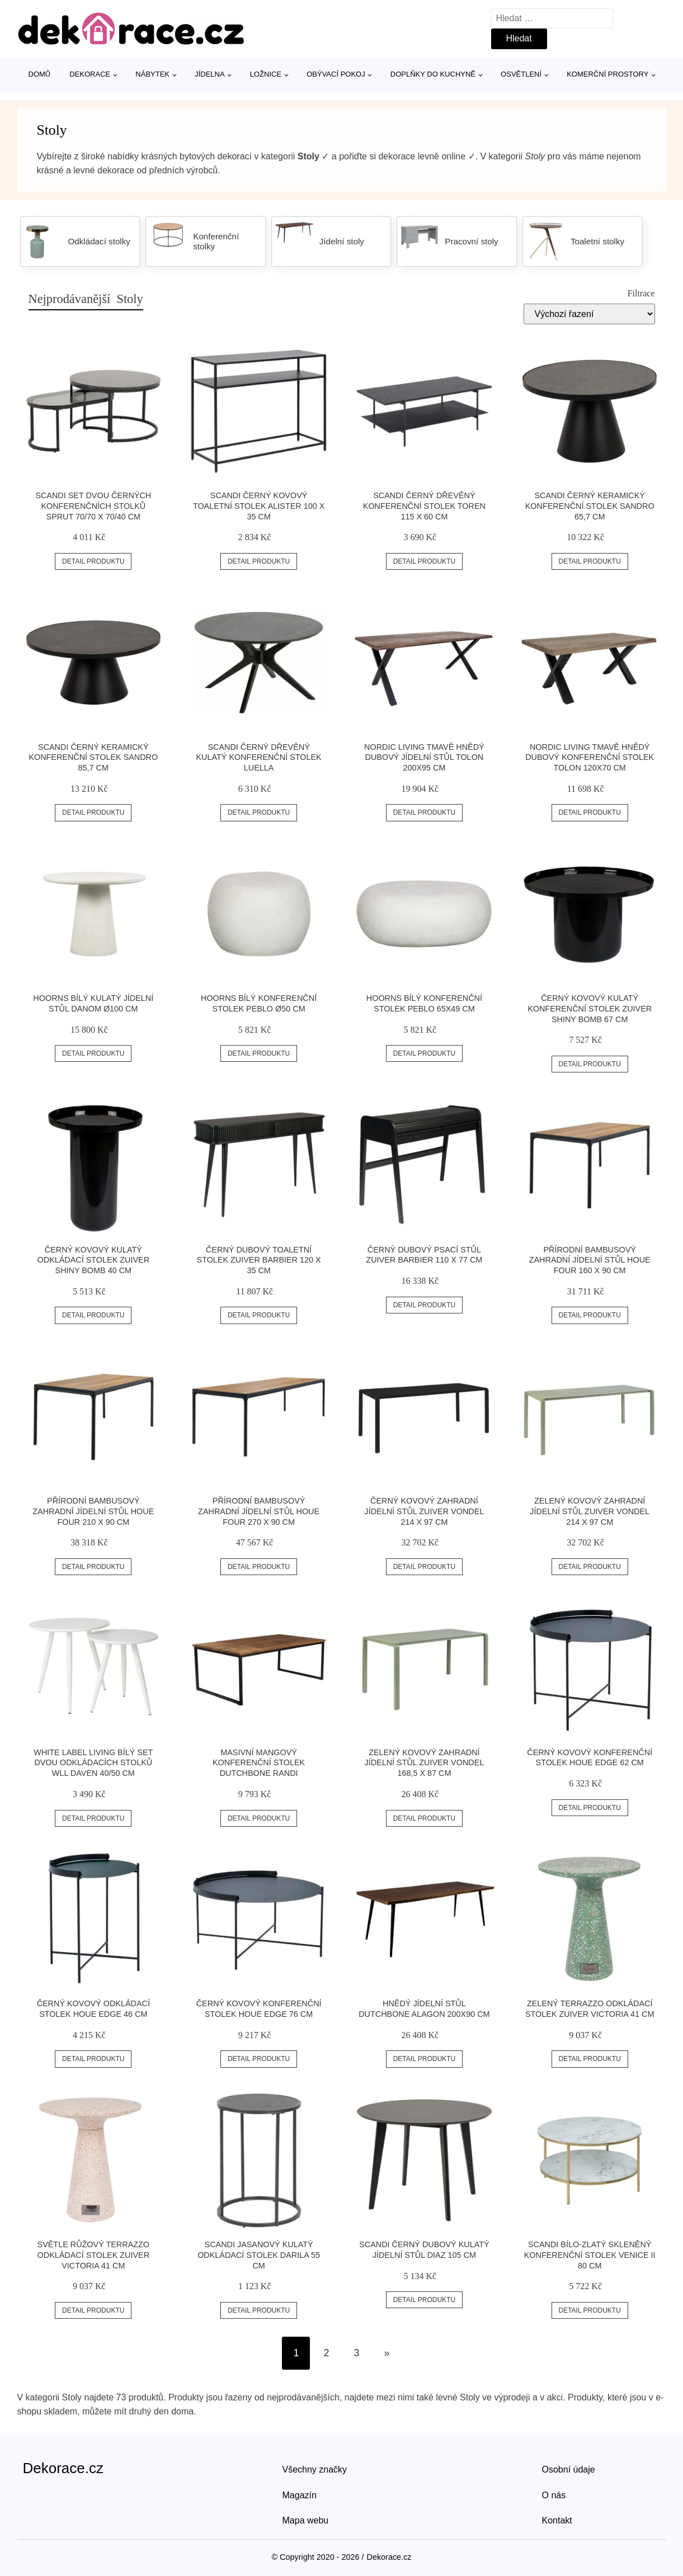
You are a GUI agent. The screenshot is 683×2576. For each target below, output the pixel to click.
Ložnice (265, 74)
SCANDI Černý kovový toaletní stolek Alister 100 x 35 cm (258, 506)
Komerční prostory (607, 74)
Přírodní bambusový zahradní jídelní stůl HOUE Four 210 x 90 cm (93, 1511)
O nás (554, 2495)
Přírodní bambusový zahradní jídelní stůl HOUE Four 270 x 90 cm (258, 1511)
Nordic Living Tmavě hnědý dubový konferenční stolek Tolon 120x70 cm (589, 757)
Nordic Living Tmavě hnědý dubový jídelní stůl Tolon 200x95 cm (424, 757)
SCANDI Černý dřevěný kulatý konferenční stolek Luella (259, 757)
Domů (40, 74)
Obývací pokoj (336, 74)
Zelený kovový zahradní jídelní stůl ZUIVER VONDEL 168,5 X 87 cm (424, 1763)
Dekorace (89, 74)
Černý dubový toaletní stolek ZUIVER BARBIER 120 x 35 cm (259, 1260)
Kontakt (557, 2520)
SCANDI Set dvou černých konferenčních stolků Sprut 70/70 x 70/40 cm (93, 506)
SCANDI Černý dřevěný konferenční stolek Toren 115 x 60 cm (424, 506)
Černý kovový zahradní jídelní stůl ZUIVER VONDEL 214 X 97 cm (424, 1511)
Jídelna (209, 74)
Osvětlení (521, 74)
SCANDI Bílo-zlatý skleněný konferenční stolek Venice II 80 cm (590, 2255)
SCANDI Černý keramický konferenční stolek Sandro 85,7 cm (93, 757)
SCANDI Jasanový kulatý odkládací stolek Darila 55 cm (258, 2255)
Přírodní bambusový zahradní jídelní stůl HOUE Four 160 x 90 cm (590, 1260)
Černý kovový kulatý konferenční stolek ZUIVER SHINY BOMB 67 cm (589, 1008)
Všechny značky (314, 2469)
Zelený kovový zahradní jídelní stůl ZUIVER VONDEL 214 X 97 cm (589, 1511)
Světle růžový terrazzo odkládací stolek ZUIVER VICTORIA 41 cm (93, 2255)
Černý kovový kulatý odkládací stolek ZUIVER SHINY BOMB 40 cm (93, 1260)
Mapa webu (305, 2520)
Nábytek (152, 74)
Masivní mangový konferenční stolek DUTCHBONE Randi (259, 1763)
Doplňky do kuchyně (432, 74)
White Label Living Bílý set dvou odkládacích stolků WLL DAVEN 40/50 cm (93, 1763)
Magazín (299, 2495)
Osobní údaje (568, 2469)
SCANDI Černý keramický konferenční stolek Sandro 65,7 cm (589, 506)
